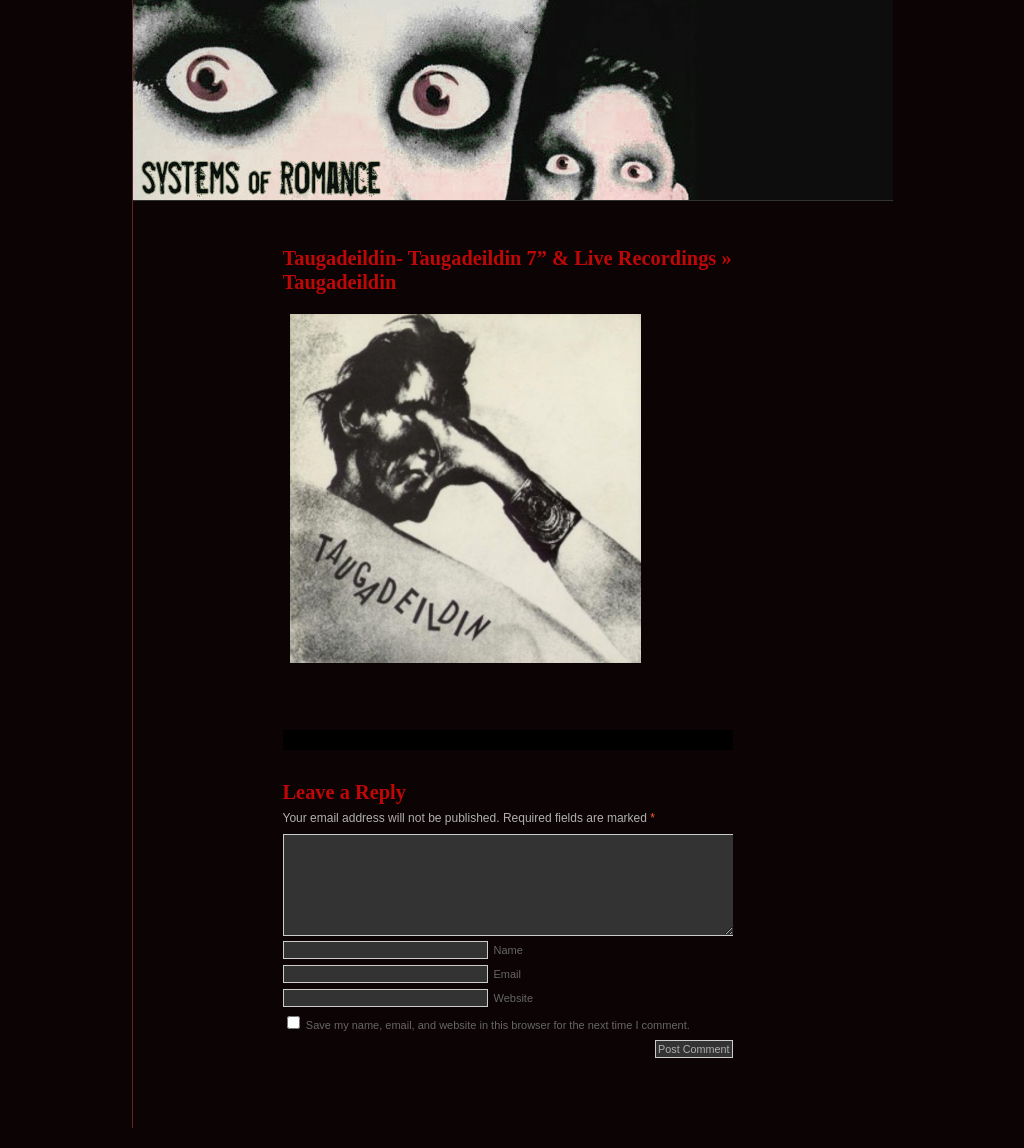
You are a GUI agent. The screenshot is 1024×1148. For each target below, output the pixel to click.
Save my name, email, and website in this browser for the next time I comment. (498, 1025)
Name (508, 950)
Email (508, 974)
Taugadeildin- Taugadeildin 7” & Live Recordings (500, 258)
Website (514, 998)
